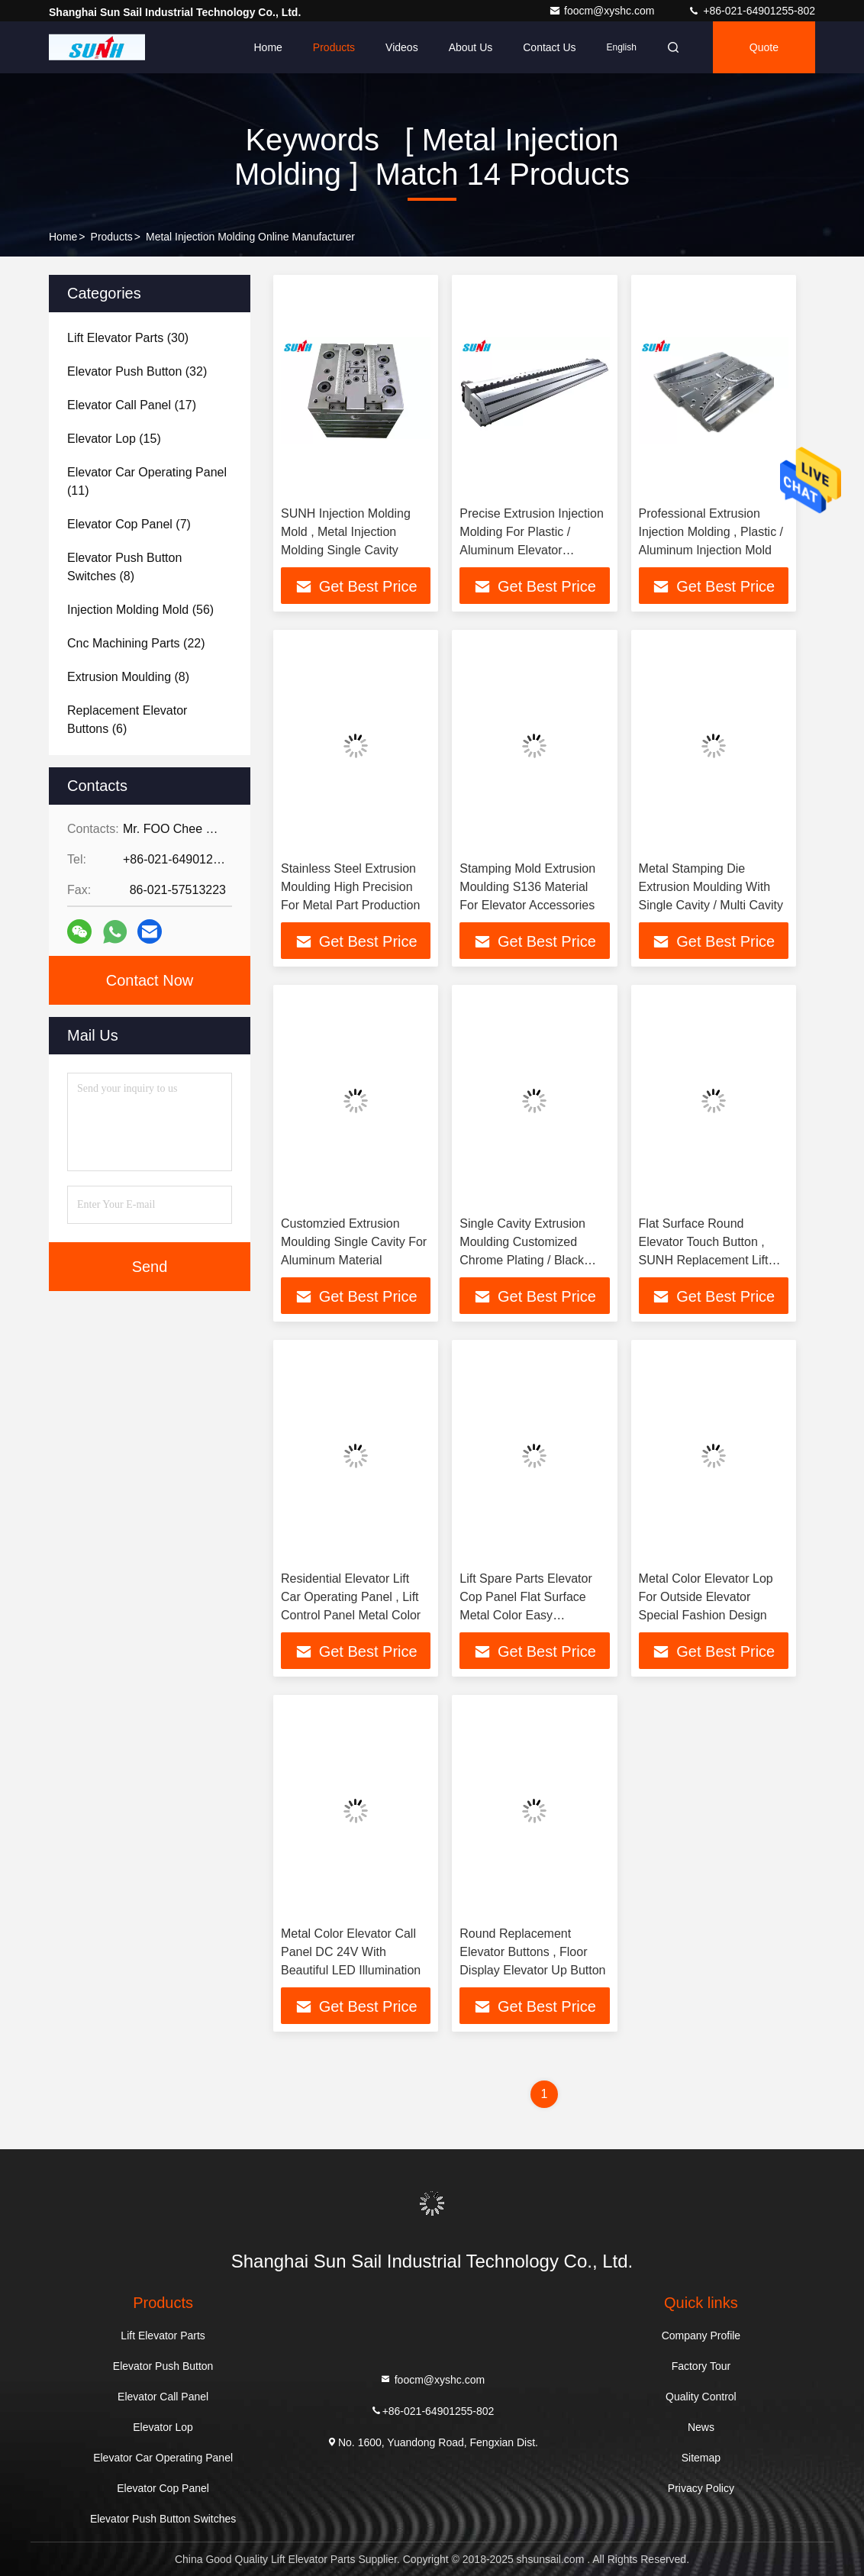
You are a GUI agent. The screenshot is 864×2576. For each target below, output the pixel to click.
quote (764, 47)
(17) (131, 405)
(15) (114, 438)
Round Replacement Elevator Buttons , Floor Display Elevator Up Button (532, 1952)
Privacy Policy (701, 2488)
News (701, 2427)
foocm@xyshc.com (603, 11)
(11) (147, 481)
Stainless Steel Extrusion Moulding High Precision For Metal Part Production (350, 887)
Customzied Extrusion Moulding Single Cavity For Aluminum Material (354, 1242)
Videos (401, 47)
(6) (127, 719)
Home (267, 47)
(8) (124, 567)
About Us (471, 47)
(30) (128, 337)
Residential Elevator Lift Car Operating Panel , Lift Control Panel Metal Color (351, 1597)
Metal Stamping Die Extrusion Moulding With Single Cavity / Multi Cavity (711, 887)
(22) (136, 643)
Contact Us (549, 47)
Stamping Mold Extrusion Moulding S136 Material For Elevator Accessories (527, 887)
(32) (137, 371)
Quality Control (701, 2396)
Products (334, 47)
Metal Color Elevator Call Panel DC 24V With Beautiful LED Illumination (351, 1952)
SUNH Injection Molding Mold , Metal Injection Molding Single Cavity (346, 532)
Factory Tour (701, 2366)
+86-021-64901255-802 (751, 11)
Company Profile (701, 2335)
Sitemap (701, 2458)
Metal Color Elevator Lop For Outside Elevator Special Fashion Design (706, 1597)
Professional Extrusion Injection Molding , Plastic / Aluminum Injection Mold (711, 532)
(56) (140, 609)
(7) (129, 524)
